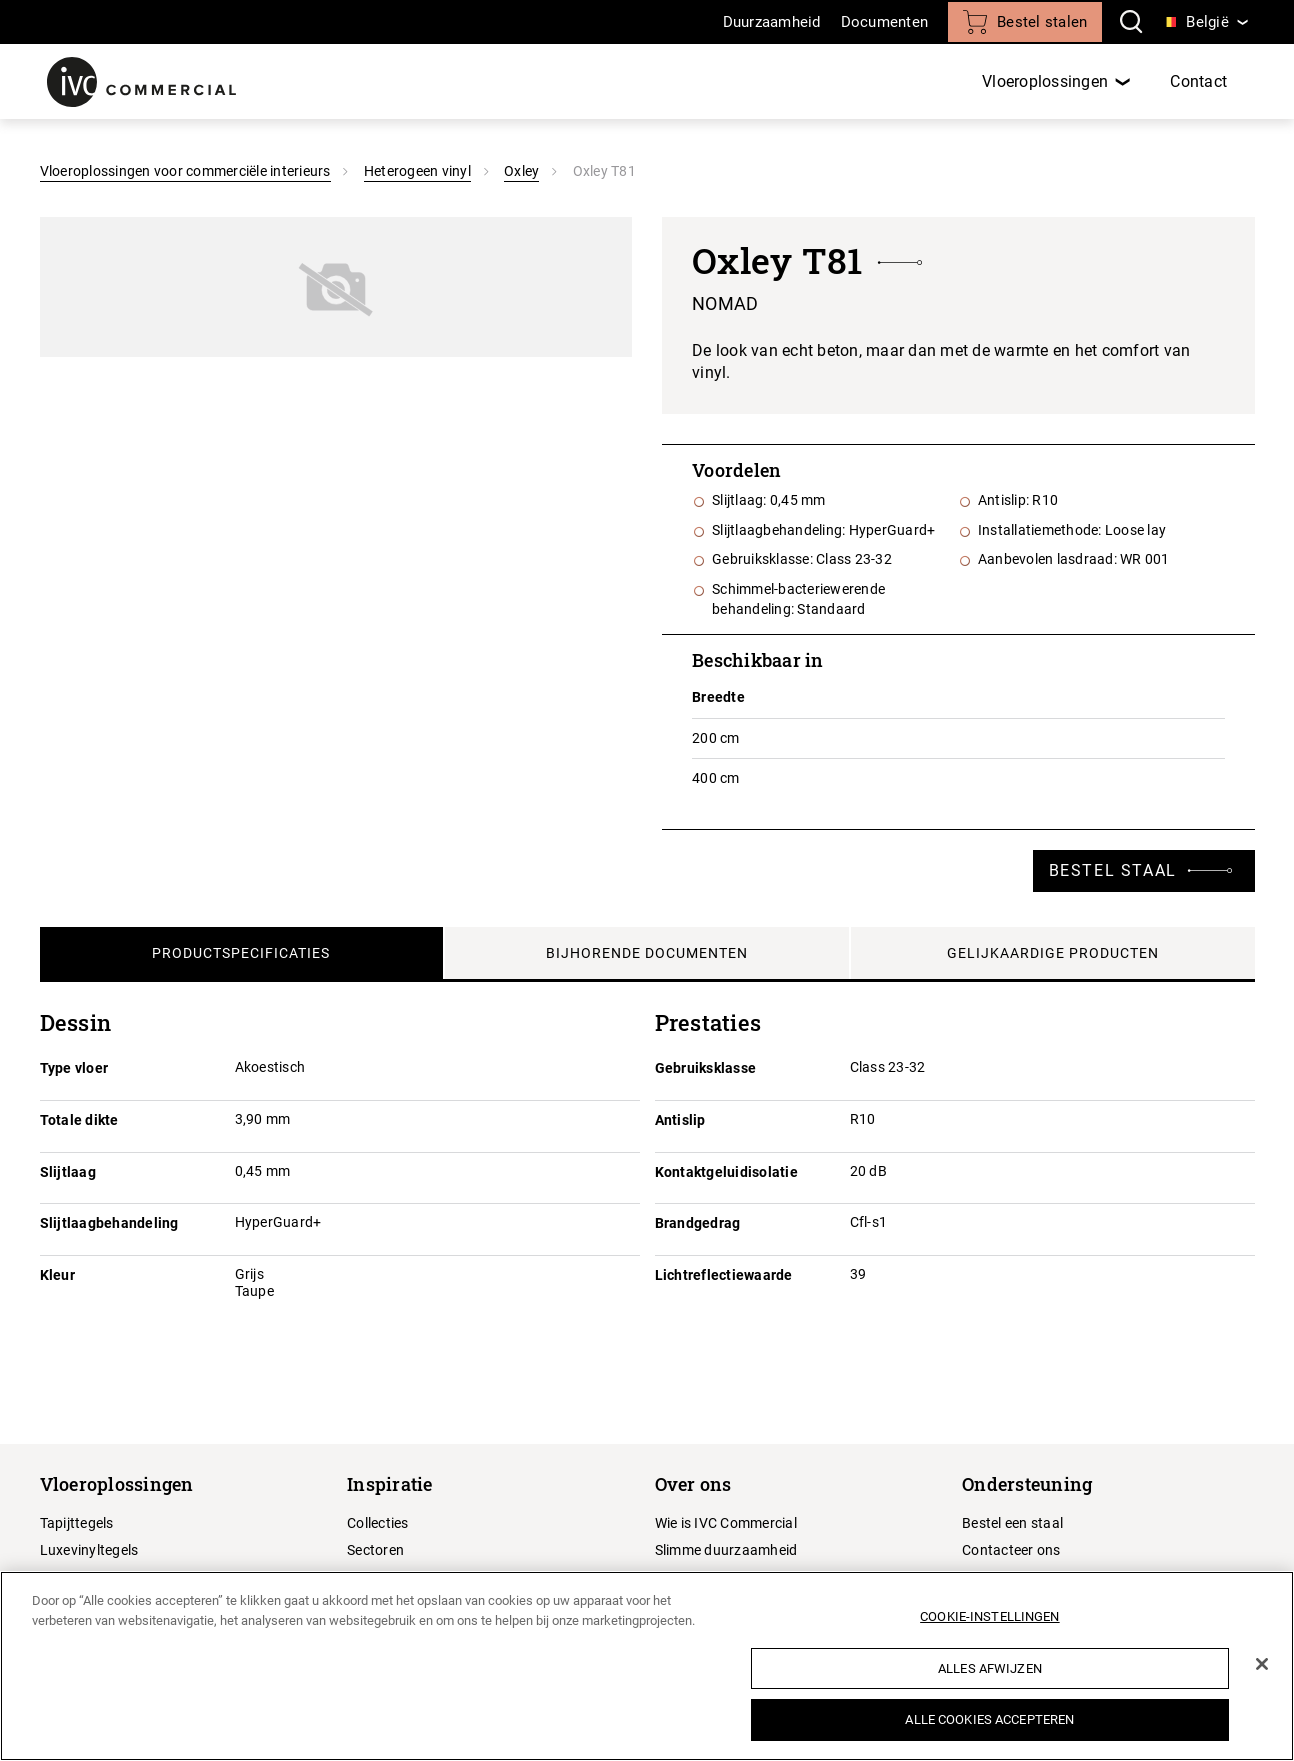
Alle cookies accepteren (989, 1719)
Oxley (521, 171)
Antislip (680, 1120)
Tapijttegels (77, 1523)
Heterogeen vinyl (417, 171)
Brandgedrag (698, 1223)
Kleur (57, 1275)
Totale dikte (79, 1120)
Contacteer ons (1011, 1550)
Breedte (718, 697)
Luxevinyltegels (89, 1550)
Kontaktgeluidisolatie (726, 1172)
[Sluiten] (1262, 1664)
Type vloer (74, 1068)
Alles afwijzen (990, 1668)
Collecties (378, 1523)
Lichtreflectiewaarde (724, 1275)
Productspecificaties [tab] (241, 953)
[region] (647, 1666)
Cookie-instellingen (989, 1616)
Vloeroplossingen (1045, 81)
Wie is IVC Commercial (726, 1523)
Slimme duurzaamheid (726, 1550)
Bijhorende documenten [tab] (647, 953)
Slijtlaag (68, 1172)
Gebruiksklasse (706, 1068)
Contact (1198, 81)
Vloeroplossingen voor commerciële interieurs (185, 171)
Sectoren (375, 1550)
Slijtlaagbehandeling (109, 1223)
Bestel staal (1113, 870)
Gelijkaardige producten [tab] (1053, 953)
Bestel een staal (1012, 1523)
